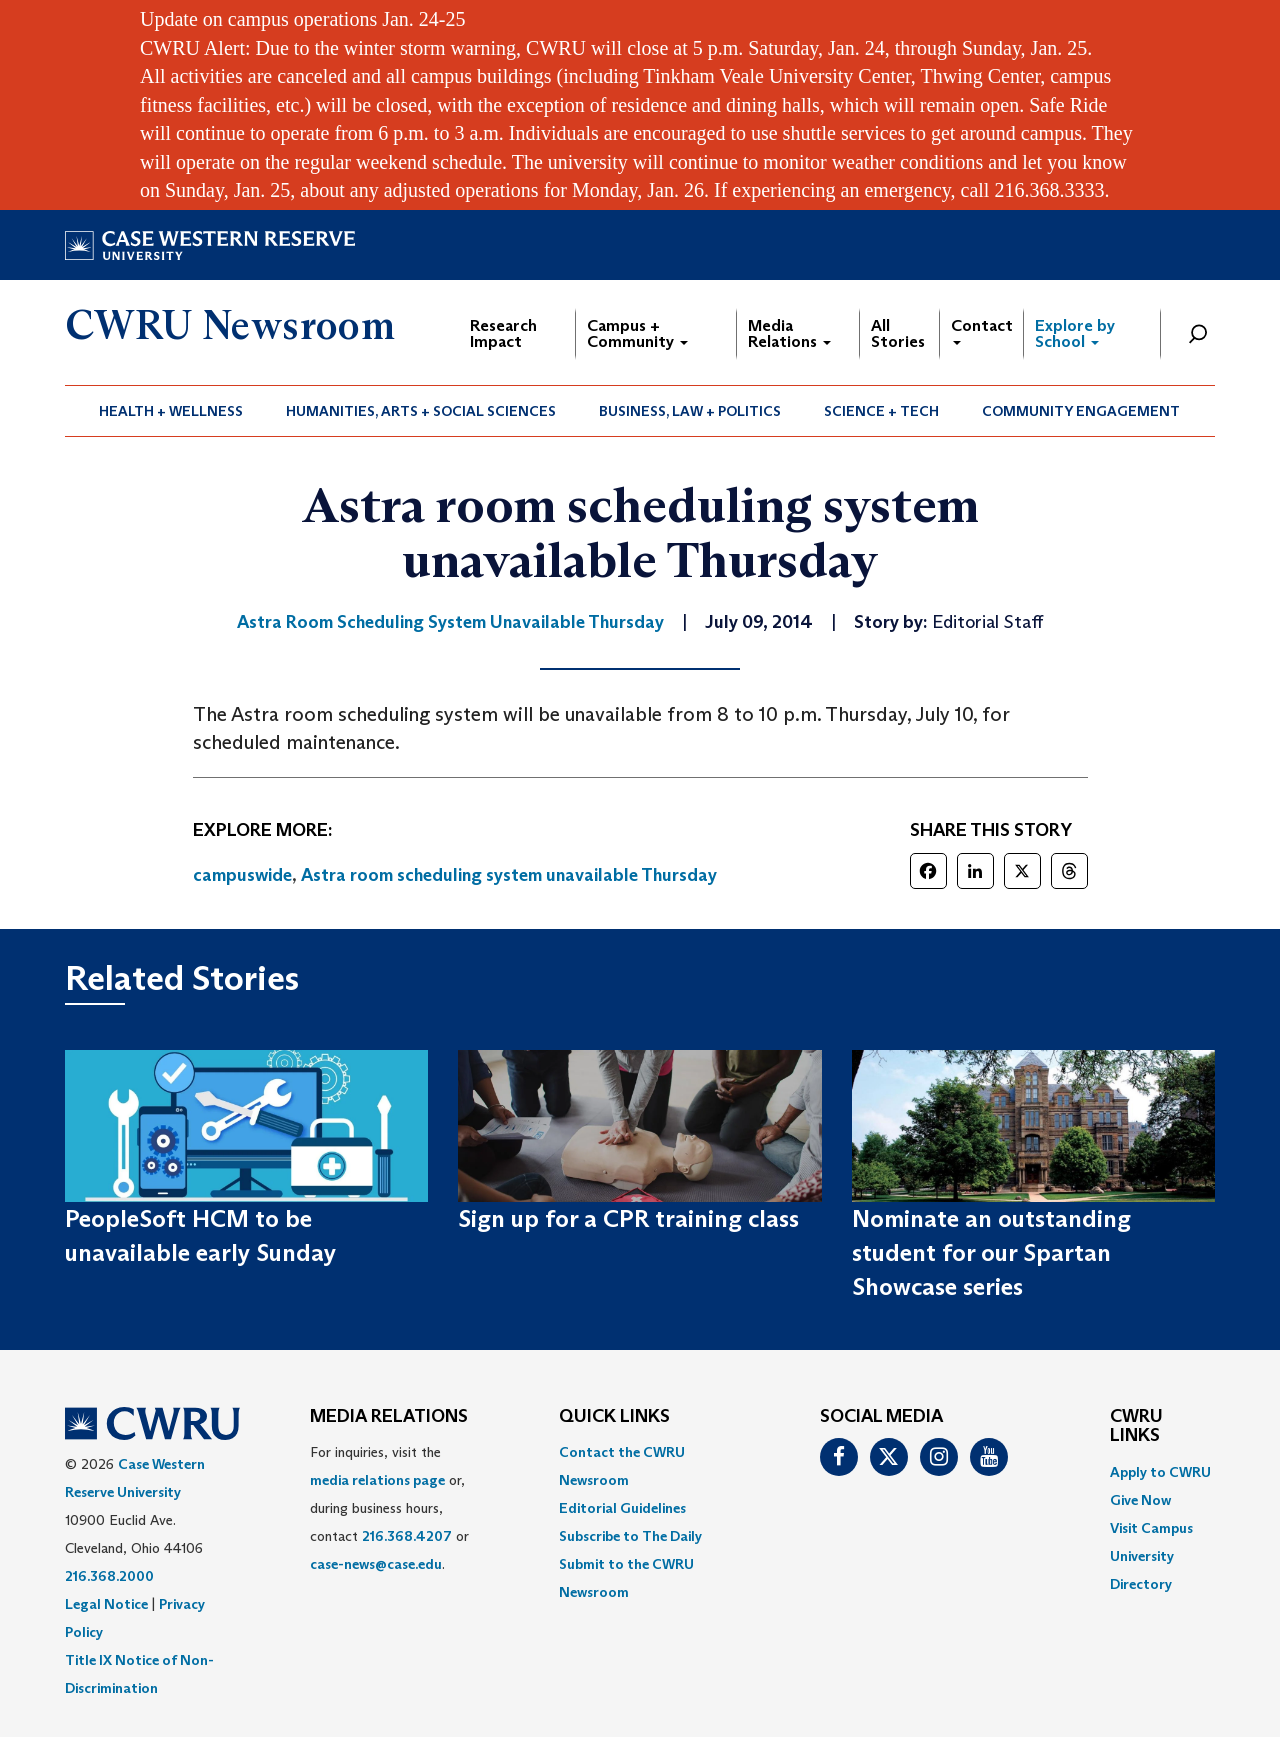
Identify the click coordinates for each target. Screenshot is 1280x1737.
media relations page (377, 1480)
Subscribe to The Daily (630, 1536)
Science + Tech (881, 411)
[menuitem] (171, 411)
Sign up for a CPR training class (628, 1218)
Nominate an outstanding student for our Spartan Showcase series (991, 1253)
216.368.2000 (109, 1576)
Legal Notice (106, 1604)
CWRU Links (1136, 1427)
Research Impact (503, 333)
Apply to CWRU (1160, 1472)
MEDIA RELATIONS (389, 1417)
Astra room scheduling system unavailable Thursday (509, 875)
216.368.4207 (407, 1536)
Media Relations (789, 333)
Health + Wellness (171, 411)
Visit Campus (1151, 1528)
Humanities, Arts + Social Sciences (421, 411)
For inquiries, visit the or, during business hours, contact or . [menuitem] (389, 1508)
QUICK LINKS (614, 1417)
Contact (982, 330)
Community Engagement (1081, 411)
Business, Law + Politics (690, 411)
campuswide (242, 875)
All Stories (898, 333)
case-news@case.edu (376, 1564)
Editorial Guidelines (622, 1508)
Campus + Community (637, 333)
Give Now (1140, 1500)
